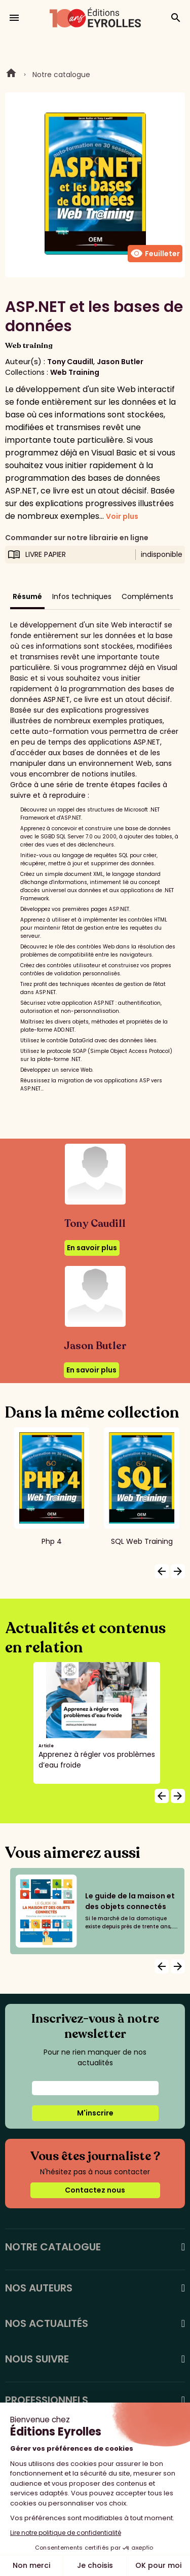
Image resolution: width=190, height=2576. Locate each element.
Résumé (27, 596)
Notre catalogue (61, 74)
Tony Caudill (70, 362)
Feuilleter (155, 254)
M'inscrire (95, 2113)
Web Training (74, 372)
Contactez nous (95, 2190)
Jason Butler (120, 362)
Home (11, 74)
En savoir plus (92, 1248)
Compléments (147, 596)
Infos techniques (81, 596)
